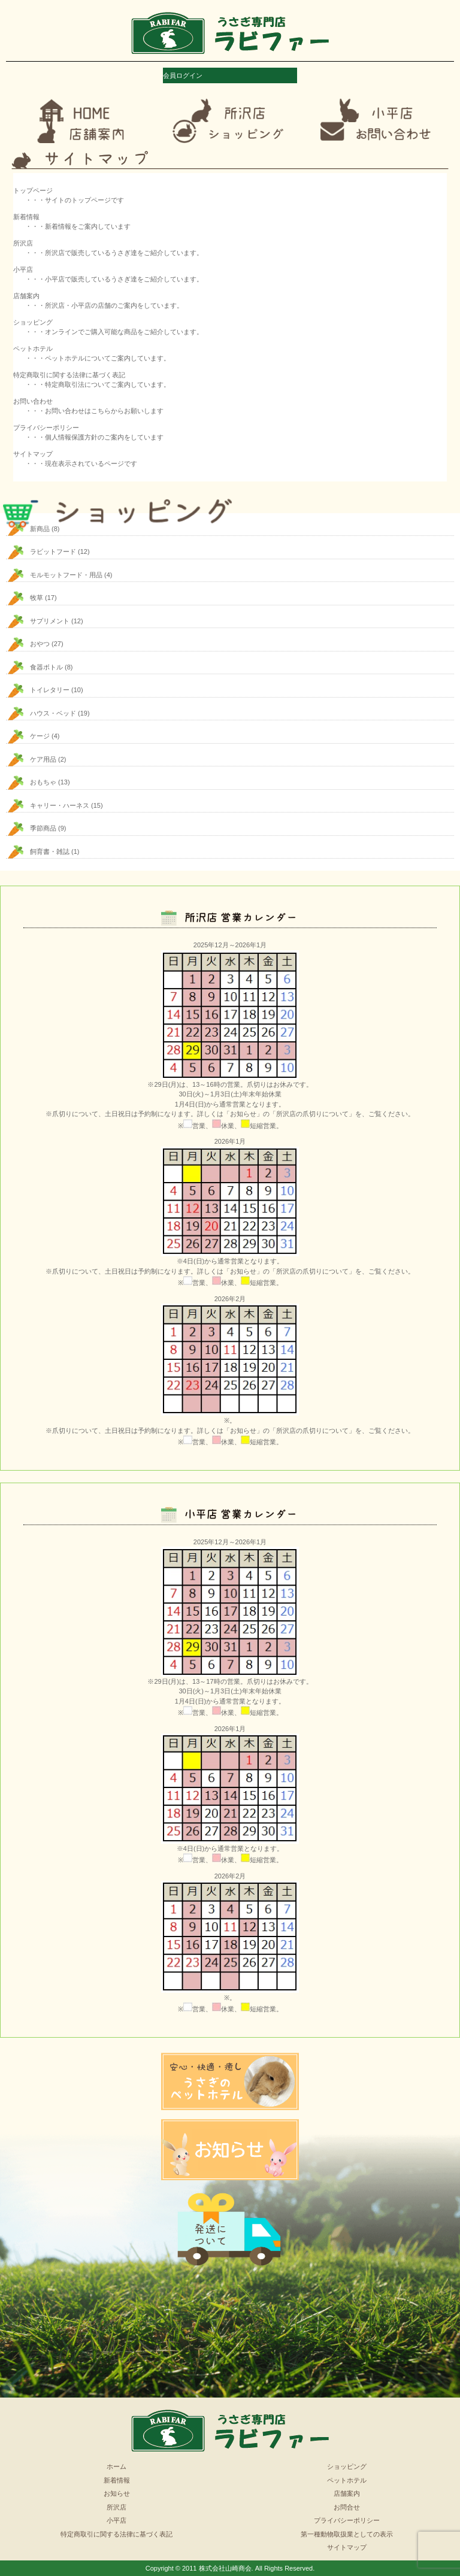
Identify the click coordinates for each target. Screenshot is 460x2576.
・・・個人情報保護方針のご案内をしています (94, 437)
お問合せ (347, 2507)
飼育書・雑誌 (49, 851)
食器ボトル (46, 667)
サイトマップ (347, 2547)
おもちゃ (43, 782)
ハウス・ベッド (53, 713)
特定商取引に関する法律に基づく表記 (116, 2534)
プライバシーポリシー (347, 2520)
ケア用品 (43, 759)
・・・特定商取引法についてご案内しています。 (97, 384)
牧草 (36, 597)
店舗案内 (347, 2493)
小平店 (116, 2520)
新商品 (40, 528)
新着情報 (117, 2480)
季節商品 (43, 828)
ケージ (40, 736)
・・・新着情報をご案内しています (78, 226)
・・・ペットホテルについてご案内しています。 (97, 358)
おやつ (40, 643)
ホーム (116, 2466)
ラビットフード (53, 551)
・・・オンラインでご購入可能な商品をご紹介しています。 (114, 331)
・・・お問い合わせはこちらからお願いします (94, 410)
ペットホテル (347, 2480)
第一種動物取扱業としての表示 (347, 2534)
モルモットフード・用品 (66, 574)
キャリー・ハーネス (59, 805)
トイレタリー (49, 689)
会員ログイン (182, 75)
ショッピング (347, 2466)
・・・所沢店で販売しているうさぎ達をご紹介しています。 (114, 252)
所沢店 (116, 2507)
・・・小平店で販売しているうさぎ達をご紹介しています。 (114, 279)
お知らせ (117, 2493)
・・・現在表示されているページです (81, 463)
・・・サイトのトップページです (74, 200)
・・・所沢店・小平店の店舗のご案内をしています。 (104, 305)
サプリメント (49, 621)
